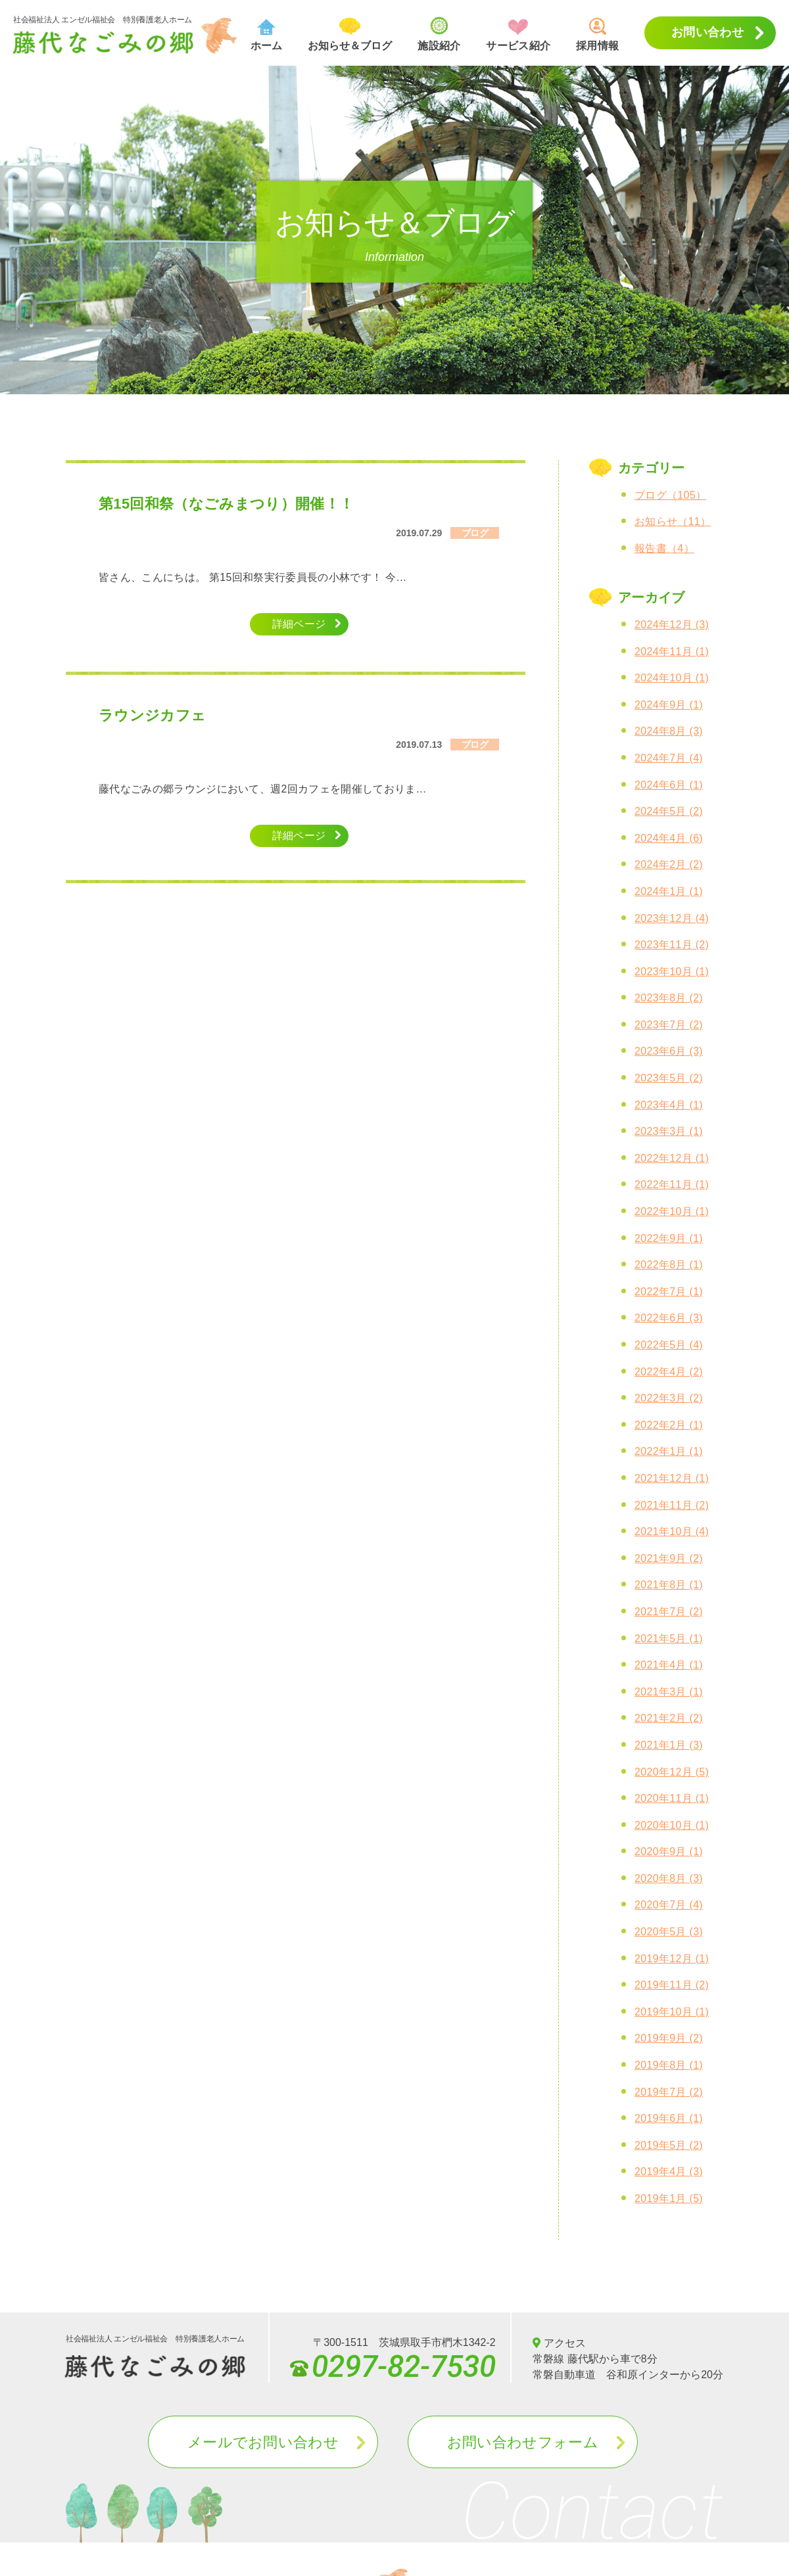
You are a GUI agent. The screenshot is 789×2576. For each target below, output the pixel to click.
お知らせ (672, 521)
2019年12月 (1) (671, 1958)
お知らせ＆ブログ (350, 34)
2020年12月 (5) (671, 1772)
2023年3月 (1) (668, 1131)
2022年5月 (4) (668, 1344)
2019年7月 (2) (668, 2092)
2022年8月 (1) (668, 1264)
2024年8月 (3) (668, 731)
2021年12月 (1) (671, 1478)
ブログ (670, 495)
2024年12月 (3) (671, 624)
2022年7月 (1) (668, 1291)
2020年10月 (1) (671, 1825)
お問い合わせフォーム (522, 2442)
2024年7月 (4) (668, 758)
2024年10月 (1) (671, 677)
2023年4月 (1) (668, 1105)
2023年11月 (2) (671, 944)
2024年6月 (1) (668, 785)
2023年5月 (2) (668, 1078)
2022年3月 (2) (668, 1398)
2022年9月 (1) (668, 1238)
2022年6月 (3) (668, 1317)
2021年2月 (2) (668, 1718)
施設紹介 (439, 33)
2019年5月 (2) (668, 2145)
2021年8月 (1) (668, 1584)
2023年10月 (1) (671, 971)
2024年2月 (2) (668, 864)
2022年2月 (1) (668, 1425)
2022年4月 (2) (668, 1371)
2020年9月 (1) (668, 1851)
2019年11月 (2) (671, 1984)
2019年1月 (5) (668, 2198)
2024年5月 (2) (668, 811)
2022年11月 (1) (671, 1184)
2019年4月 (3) (668, 2171)
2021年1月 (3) (668, 1745)
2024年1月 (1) (668, 891)
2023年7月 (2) (668, 1024)
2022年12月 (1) (671, 1158)
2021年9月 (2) (668, 1558)
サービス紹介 (518, 35)
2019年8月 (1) (668, 2065)
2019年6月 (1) (668, 2118)
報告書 (664, 548)
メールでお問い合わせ (263, 2442)
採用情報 (597, 34)
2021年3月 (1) (668, 1691)
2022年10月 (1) (671, 1211)
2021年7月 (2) (668, 1611)
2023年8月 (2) (668, 997)
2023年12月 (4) (671, 918)
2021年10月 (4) (671, 1531)
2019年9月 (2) (668, 2038)
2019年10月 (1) (671, 2011)
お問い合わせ (707, 32)
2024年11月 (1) (671, 651)
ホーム (267, 35)
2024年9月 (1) (668, 704)
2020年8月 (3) (668, 1878)
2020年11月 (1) (671, 1798)
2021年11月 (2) (671, 1505)
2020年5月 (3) (668, 1931)
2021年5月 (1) (668, 1638)
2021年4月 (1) (668, 1664)
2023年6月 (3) (668, 1051)
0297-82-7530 (393, 2363)
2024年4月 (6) (668, 838)
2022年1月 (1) (668, 1451)
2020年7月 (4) (668, 1904)
